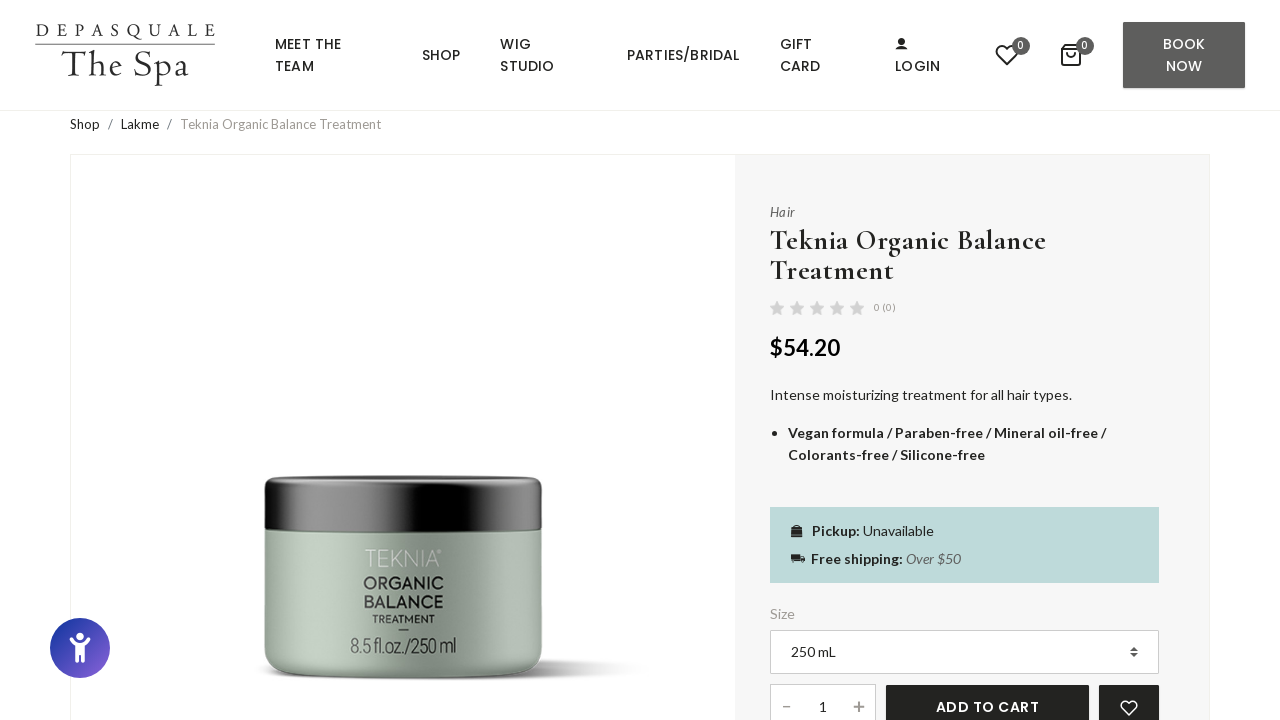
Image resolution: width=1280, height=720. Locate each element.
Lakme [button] (140, 124)
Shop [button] (441, 55)
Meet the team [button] (308, 55)
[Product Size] (964, 652)
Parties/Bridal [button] (683, 55)
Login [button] (917, 57)
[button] (125, 55)
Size (782, 613)
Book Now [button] (1184, 55)
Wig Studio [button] (527, 55)
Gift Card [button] (800, 55)
